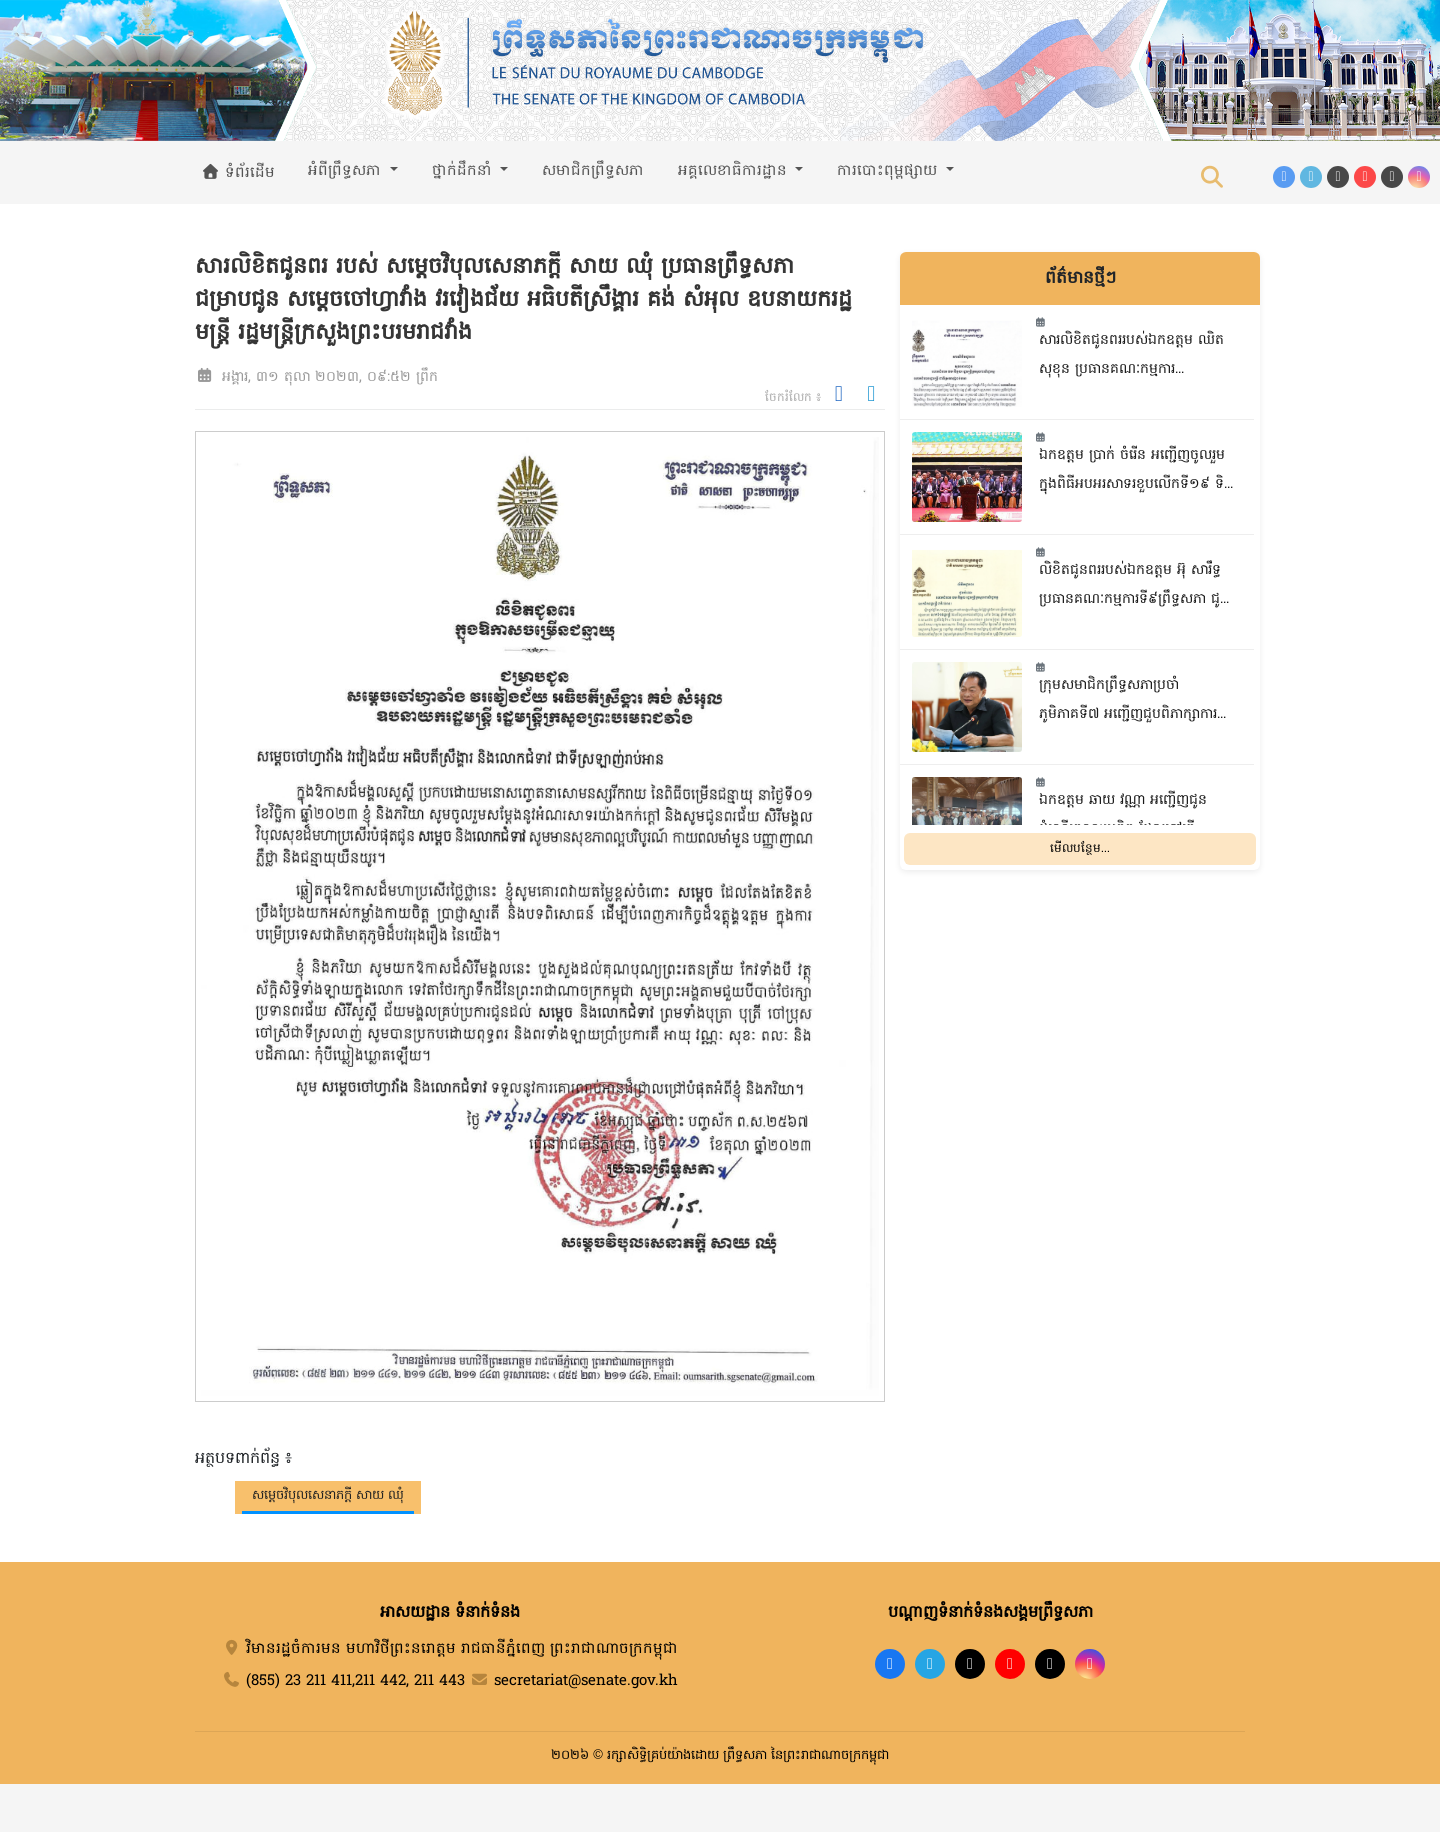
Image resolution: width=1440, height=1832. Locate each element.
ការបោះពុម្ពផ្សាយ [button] (889, 171)
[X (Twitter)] (1392, 177)
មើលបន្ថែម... (1080, 849)
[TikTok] (1338, 177)
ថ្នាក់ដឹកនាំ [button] (464, 171)
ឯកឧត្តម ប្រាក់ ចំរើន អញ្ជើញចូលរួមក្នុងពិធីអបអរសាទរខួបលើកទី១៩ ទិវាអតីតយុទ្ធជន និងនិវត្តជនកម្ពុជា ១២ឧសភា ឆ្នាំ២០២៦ (1135, 472)
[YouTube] (1365, 177)
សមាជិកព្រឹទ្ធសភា (593, 171)
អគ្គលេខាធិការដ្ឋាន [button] (735, 171)
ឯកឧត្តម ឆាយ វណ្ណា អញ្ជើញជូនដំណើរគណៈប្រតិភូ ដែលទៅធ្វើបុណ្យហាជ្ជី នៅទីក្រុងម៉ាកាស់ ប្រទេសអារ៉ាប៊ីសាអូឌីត (1135, 817)
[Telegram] (1311, 177)
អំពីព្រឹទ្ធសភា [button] (347, 171)
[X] (1050, 1664)
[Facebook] (1284, 177)
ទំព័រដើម (238, 173)
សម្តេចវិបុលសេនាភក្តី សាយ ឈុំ (328, 1495)
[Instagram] (1419, 177)
